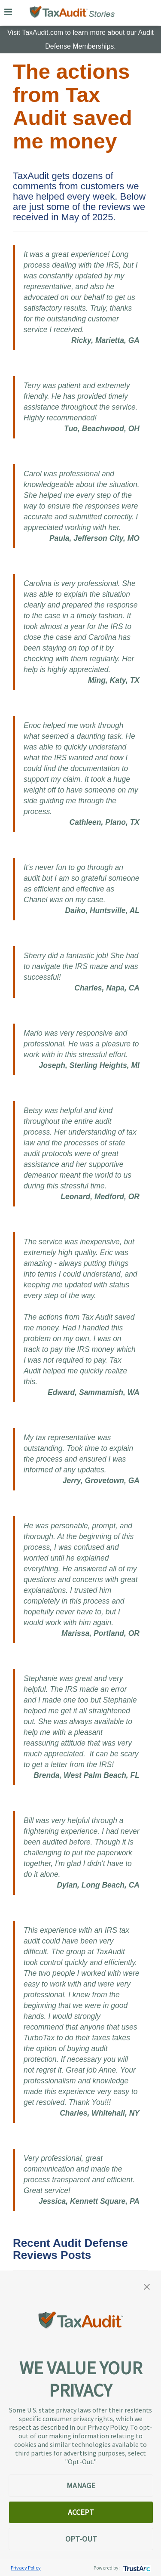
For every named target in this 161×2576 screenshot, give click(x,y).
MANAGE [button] (81, 2485)
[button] (146, 2286)
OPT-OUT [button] (81, 2539)
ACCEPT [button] (81, 2512)
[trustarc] (136, 2568)
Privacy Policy (26, 2567)
